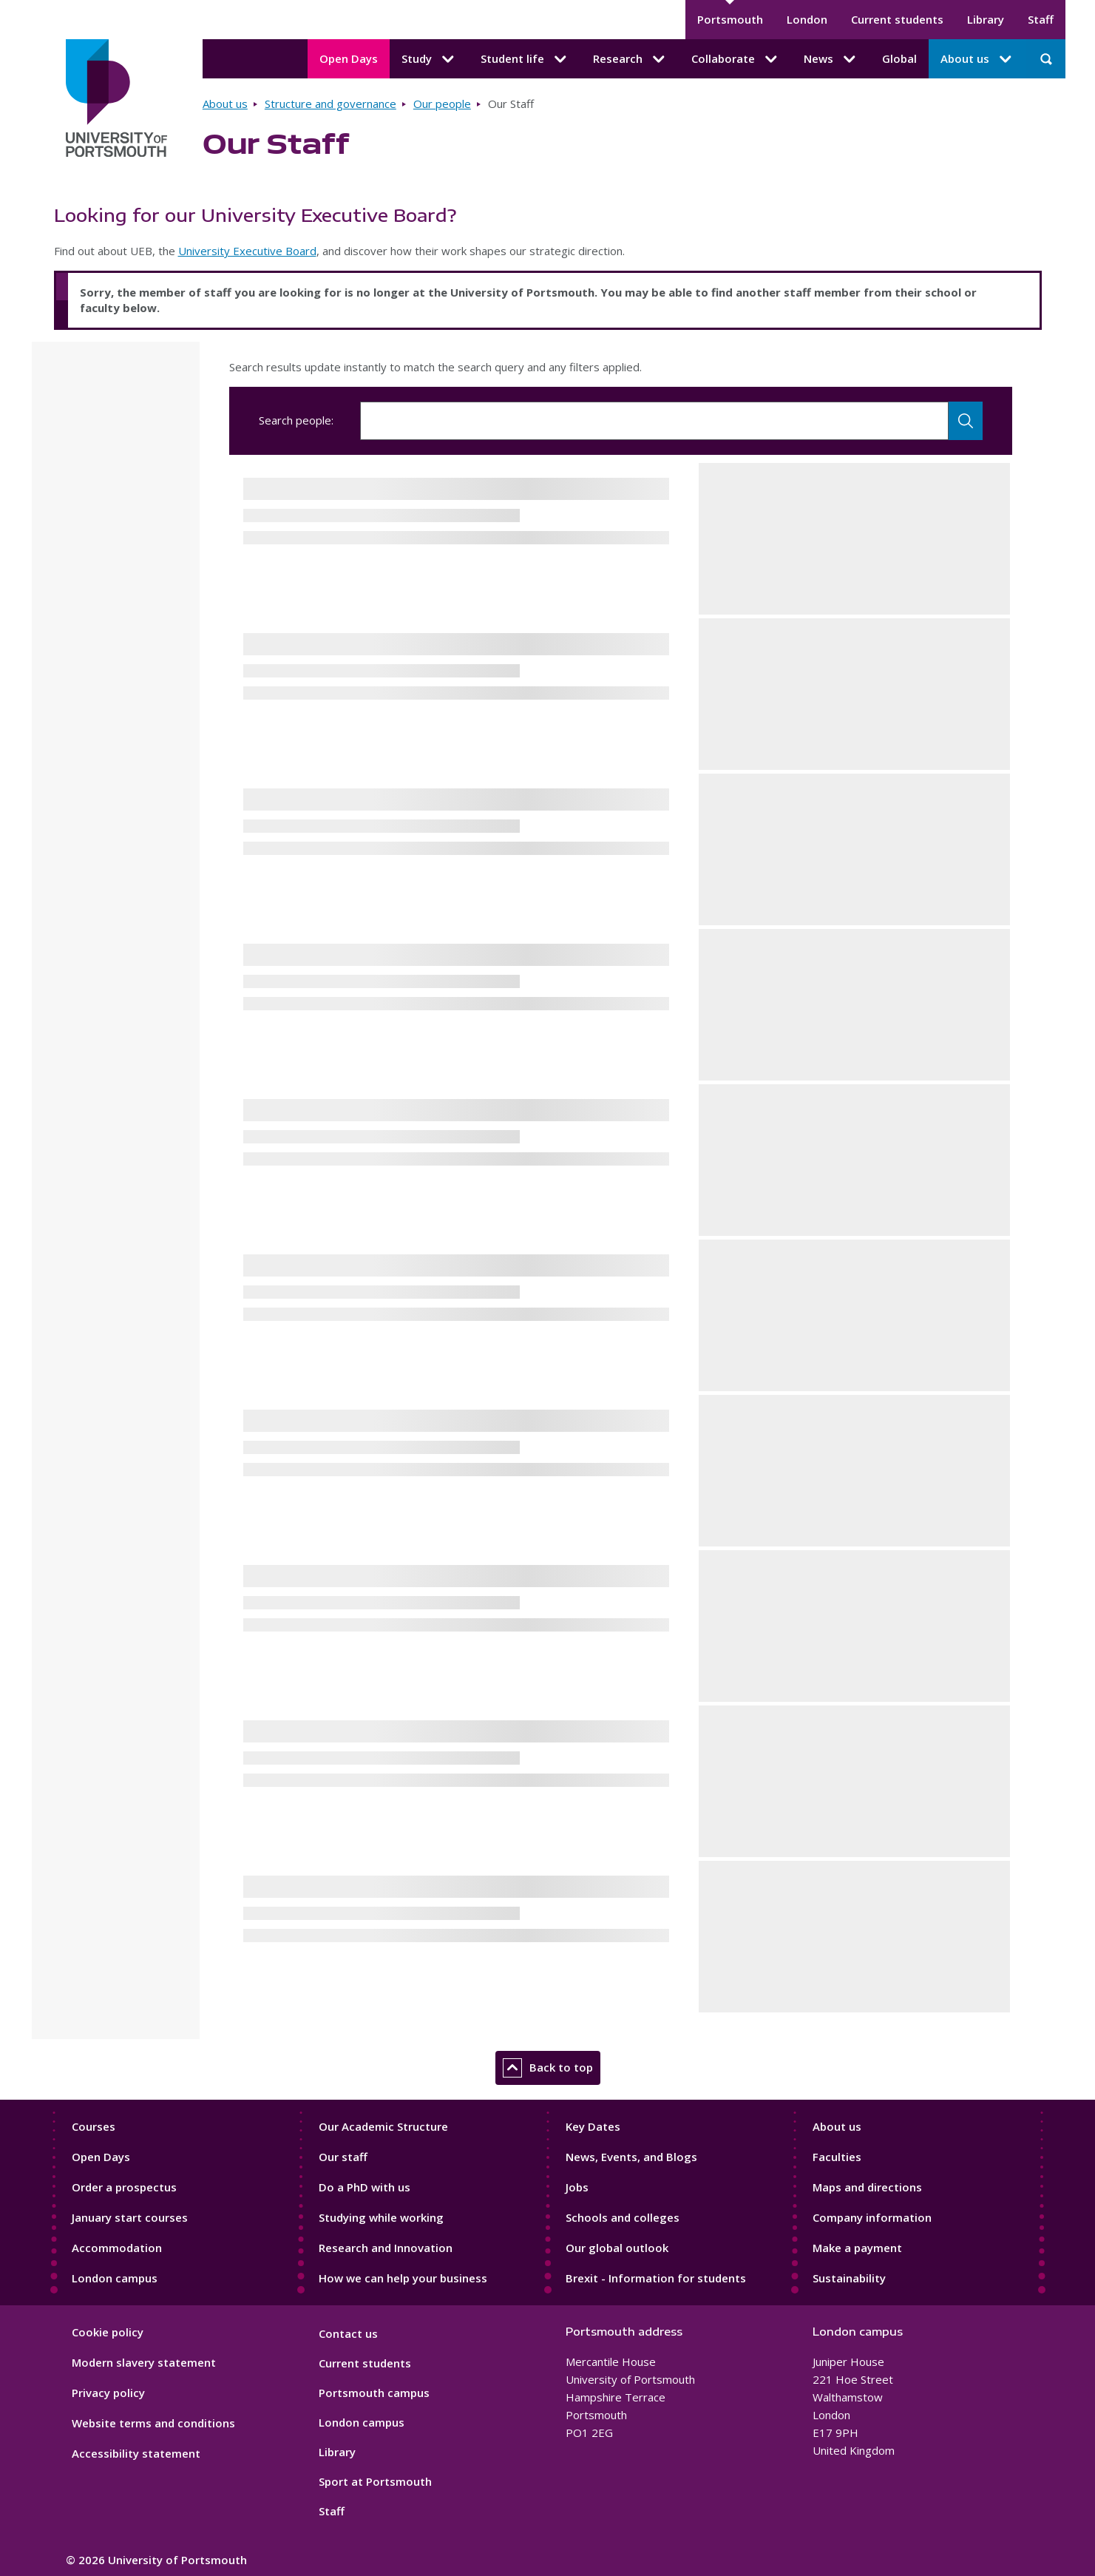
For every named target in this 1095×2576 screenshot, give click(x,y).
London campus (114, 2278)
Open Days (348, 58)
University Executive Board (247, 250)
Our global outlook (617, 2247)
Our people (442, 103)
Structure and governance (330, 103)
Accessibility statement (136, 2453)
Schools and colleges (622, 2217)
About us (225, 103)
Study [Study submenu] (429, 59)
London (807, 19)
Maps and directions (867, 2187)
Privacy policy (108, 2392)
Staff (1041, 19)
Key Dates (593, 2126)
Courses (93, 2126)
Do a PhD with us (364, 2187)
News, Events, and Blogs (631, 2156)
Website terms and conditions (153, 2423)
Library (985, 19)
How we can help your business (403, 2278)
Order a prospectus (124, 2187)
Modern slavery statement (144, 2362)
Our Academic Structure (383, 2126)
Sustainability (849, 2278)
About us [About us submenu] (977, 59)
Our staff (343, 2156)
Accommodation (117, 2247)
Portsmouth (730, 19)
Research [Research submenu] (630, 59)
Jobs (577, 2187)
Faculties (837, 2156)
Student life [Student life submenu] (525, 59)
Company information (872, 2217)
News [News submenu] (831, 59)
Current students (897, 19)
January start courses (130, 2217)
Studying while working (381, 2217)
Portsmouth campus (374, 2392)
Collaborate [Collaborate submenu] (735, 59)
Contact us (348, 2333)
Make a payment (857, 2247)
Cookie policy (107, 2332)
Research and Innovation (385, 2247)
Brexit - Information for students (656, 2278)
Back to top (548, 2068)
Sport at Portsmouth (375, 2481)
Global (899, 58)
